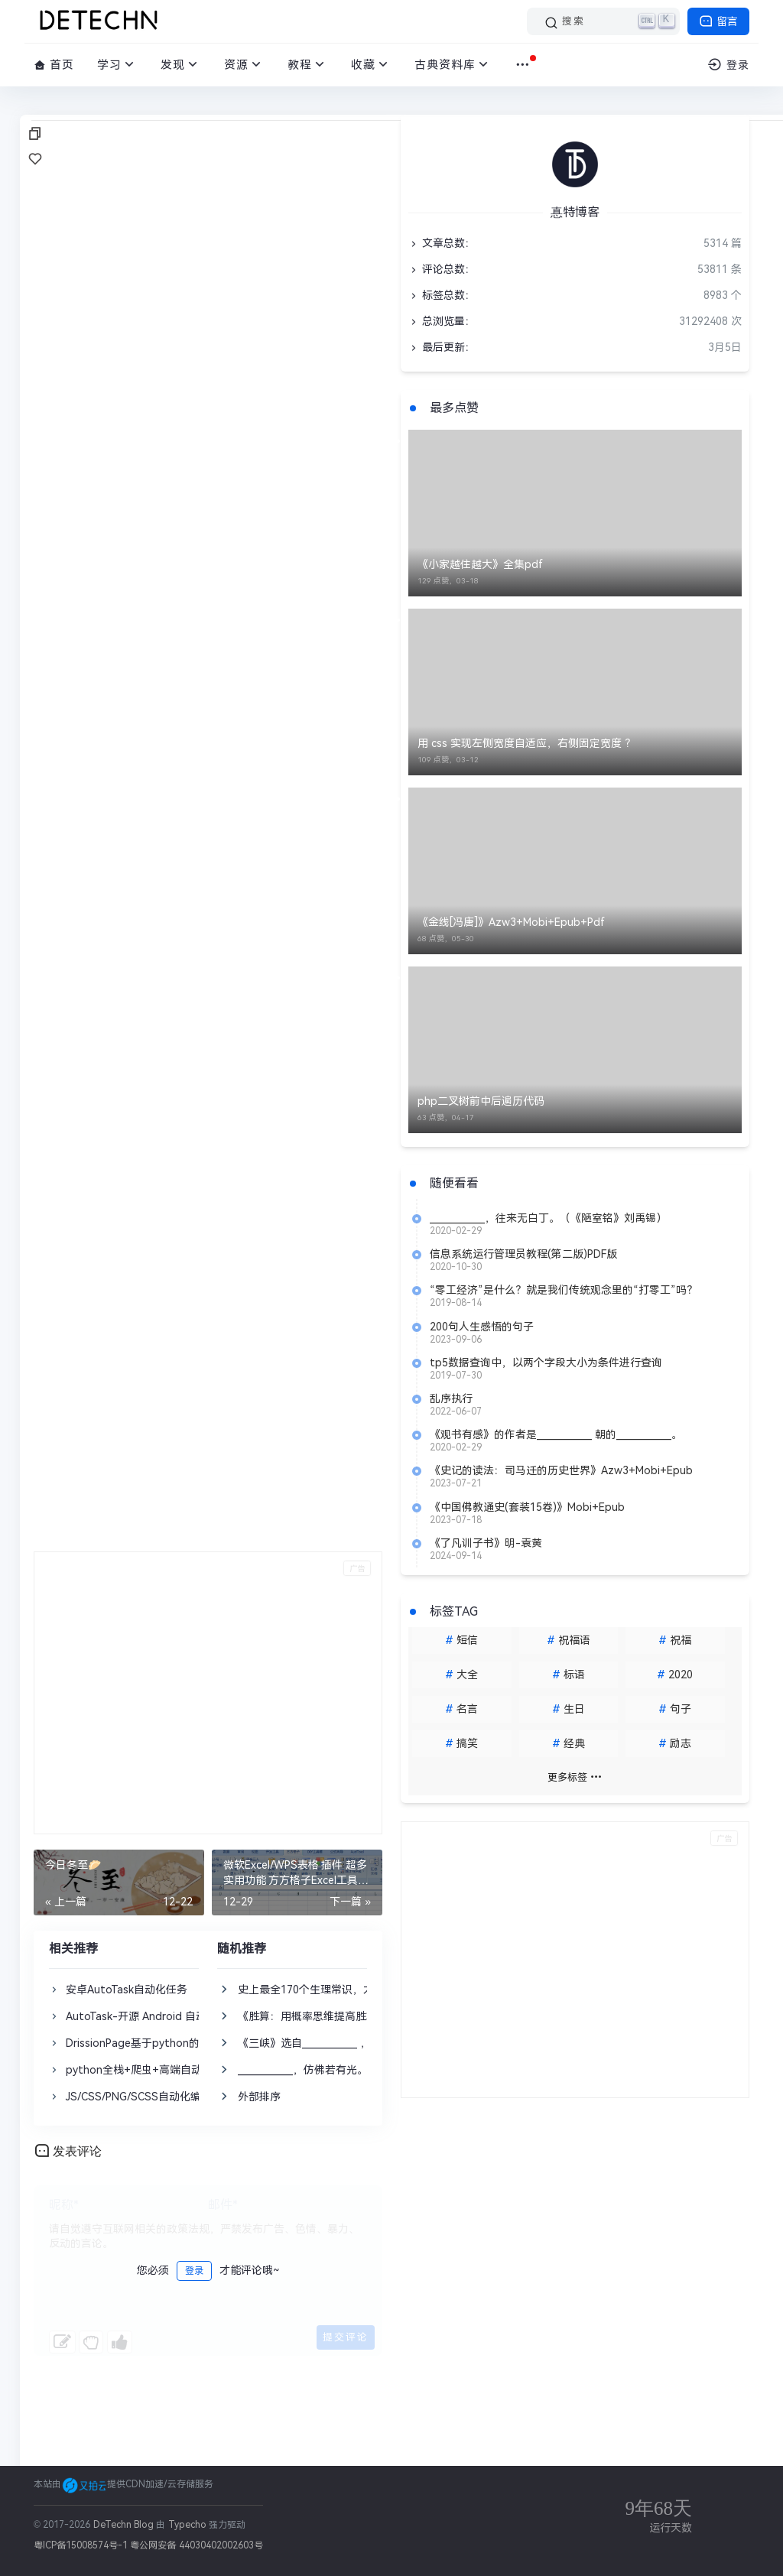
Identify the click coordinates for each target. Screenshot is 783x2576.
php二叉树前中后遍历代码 (480, 1101)
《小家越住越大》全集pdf (480, 564)
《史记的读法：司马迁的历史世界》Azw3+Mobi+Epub (561, 1470)
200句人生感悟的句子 (482, 1326)
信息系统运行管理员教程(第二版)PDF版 (523, 1254)
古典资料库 (453, 64)
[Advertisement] (208, 1693)
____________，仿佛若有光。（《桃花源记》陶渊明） (362, 2070)
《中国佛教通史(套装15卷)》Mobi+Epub (527, 1507)
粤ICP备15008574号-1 (81, 2545)
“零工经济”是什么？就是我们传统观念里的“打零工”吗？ (563, 1290)
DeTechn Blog (125, 2524)
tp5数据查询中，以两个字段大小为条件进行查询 (546, 1362)
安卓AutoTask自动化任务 (126, 1989)
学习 (117, 64)
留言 (718, 21)
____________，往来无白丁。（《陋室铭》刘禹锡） (548, 1218)
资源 (244, 64)
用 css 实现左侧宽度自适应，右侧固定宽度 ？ (526, 743)
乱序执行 (451, 1398)
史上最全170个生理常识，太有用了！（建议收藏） (359, 1989)
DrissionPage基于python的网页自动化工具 (170, 2043)
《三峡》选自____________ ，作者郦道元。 (336, 2043)
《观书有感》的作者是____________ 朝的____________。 (556, 1434)
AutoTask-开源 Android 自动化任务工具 (163, 2016)
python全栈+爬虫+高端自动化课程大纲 (160, 2070)
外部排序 (259, 2096)
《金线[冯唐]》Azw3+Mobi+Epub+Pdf (511, 922)
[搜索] (603, 21)
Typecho (187, 2524)
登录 (194, 2271)
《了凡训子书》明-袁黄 (486, 1543)
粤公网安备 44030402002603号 (196, 2545)
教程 (308, 64)
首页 (54, 64)
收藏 (371, 64)
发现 (181, 64)
